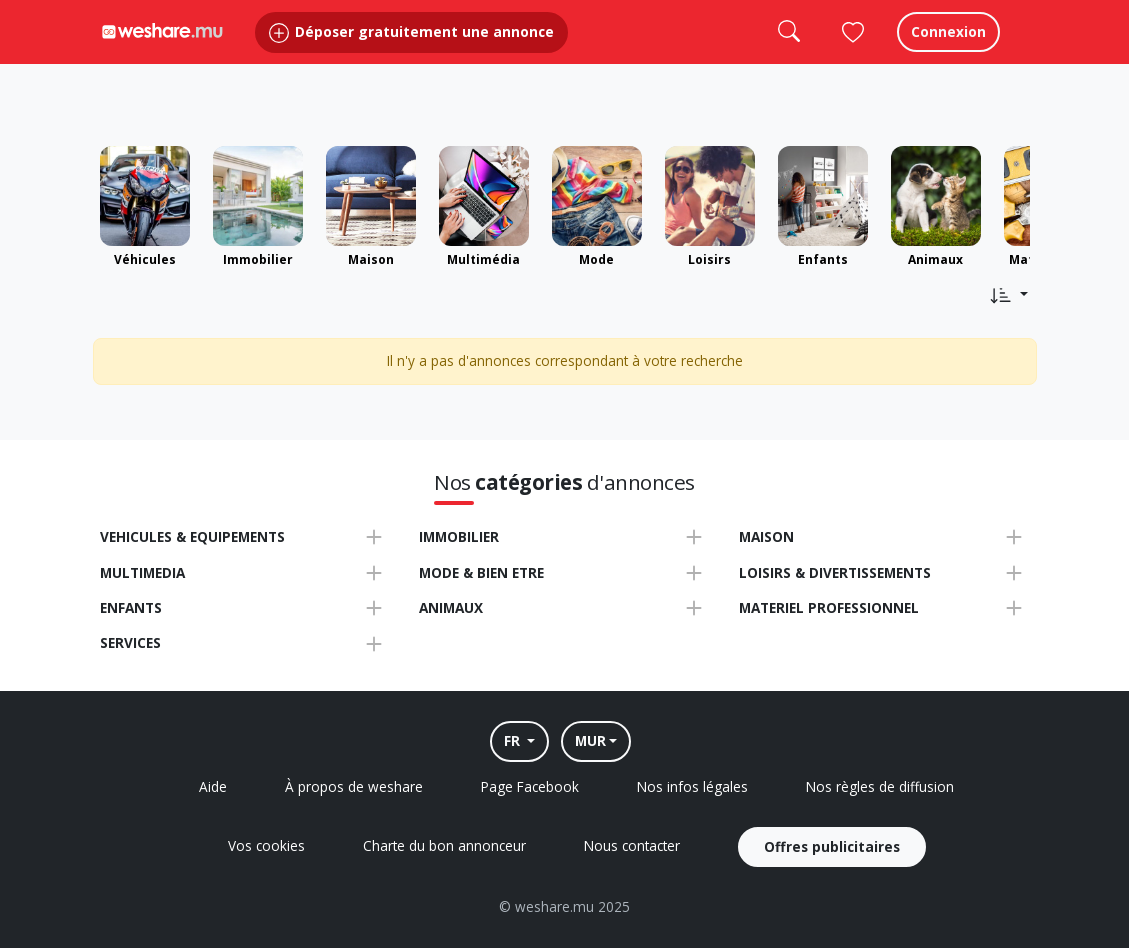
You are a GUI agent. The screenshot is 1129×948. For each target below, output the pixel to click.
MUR (590, 740)
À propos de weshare (354, 786)
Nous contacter (632, 845)
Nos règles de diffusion (880, 786)
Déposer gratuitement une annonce (411, 49)
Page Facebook (530, 786)
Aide (213, 786)
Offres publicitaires (832, 846)
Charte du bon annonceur (444, 845)
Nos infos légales (692, 786)
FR (514, 740)
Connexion (948, 49)
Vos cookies (266, 845)
